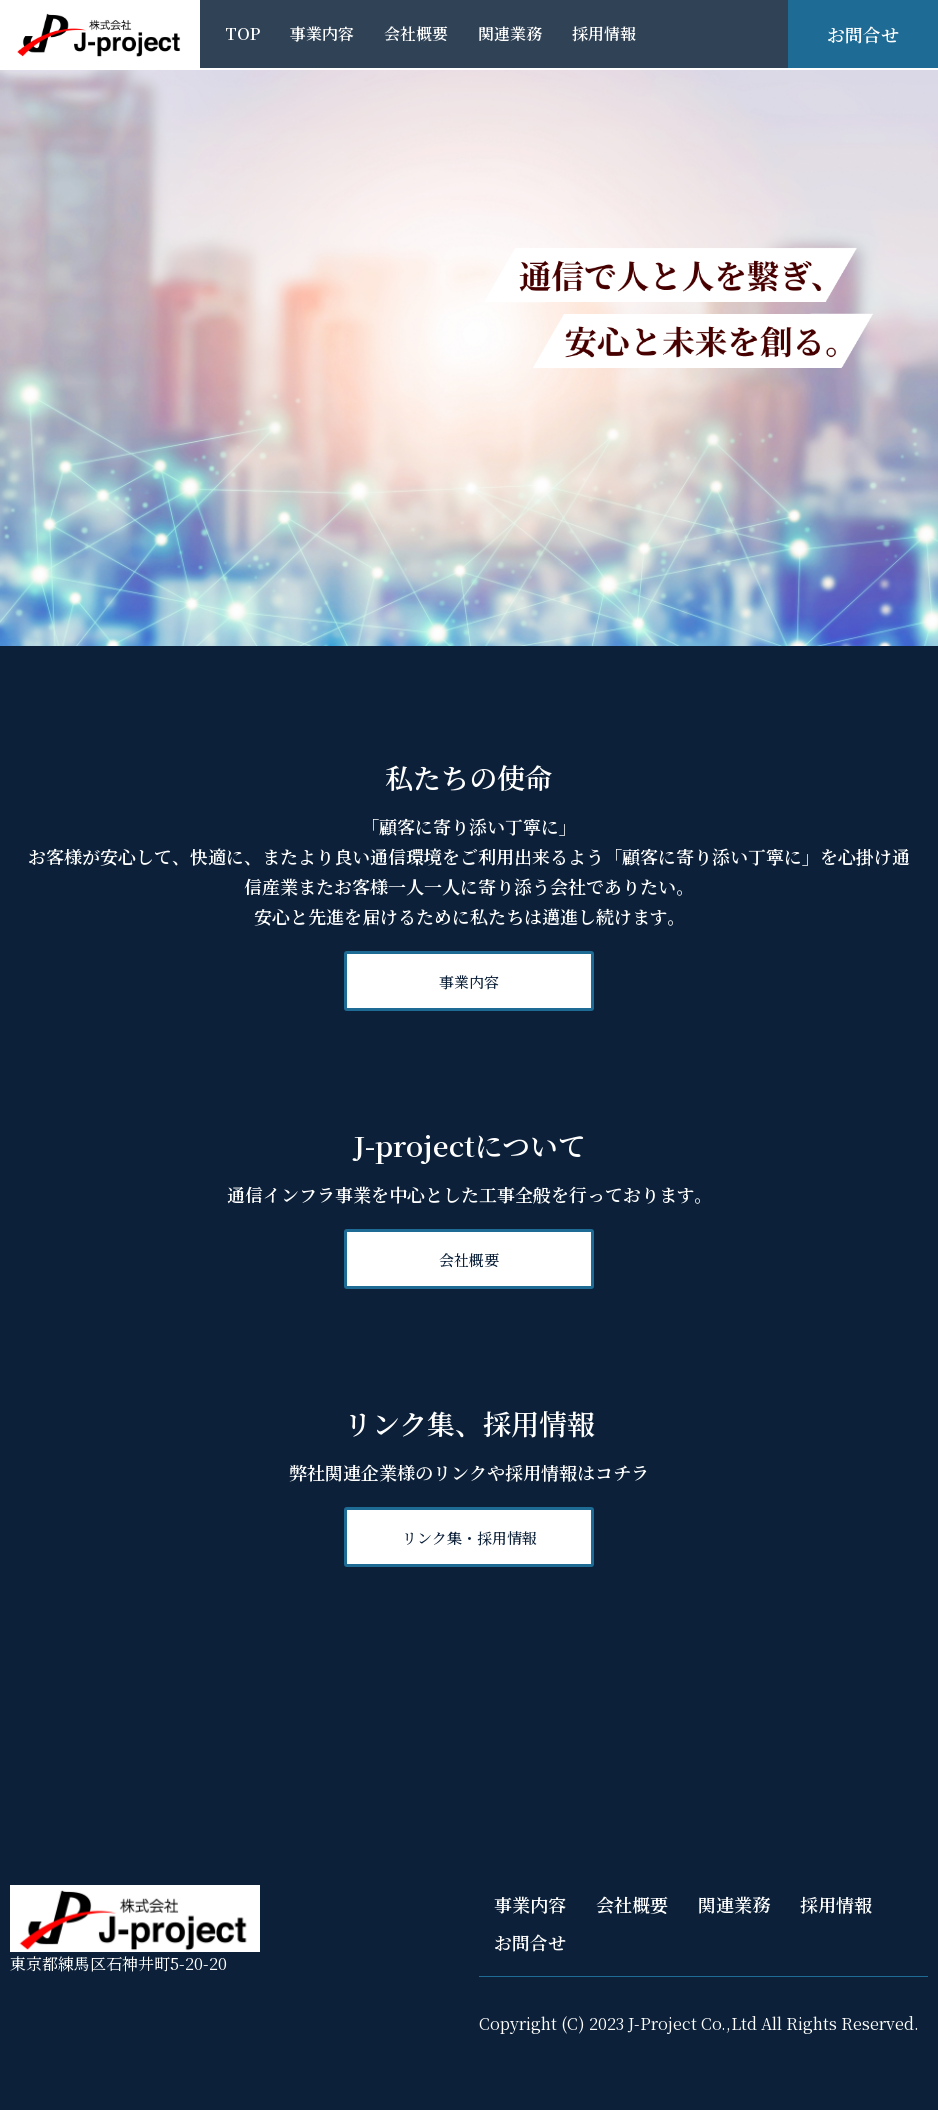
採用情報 (604, 33)
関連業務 (510, 33)
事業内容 (322, 33)
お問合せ (530, 1942)
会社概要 (416, 33)
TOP (242, 33)
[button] (469, 981)
